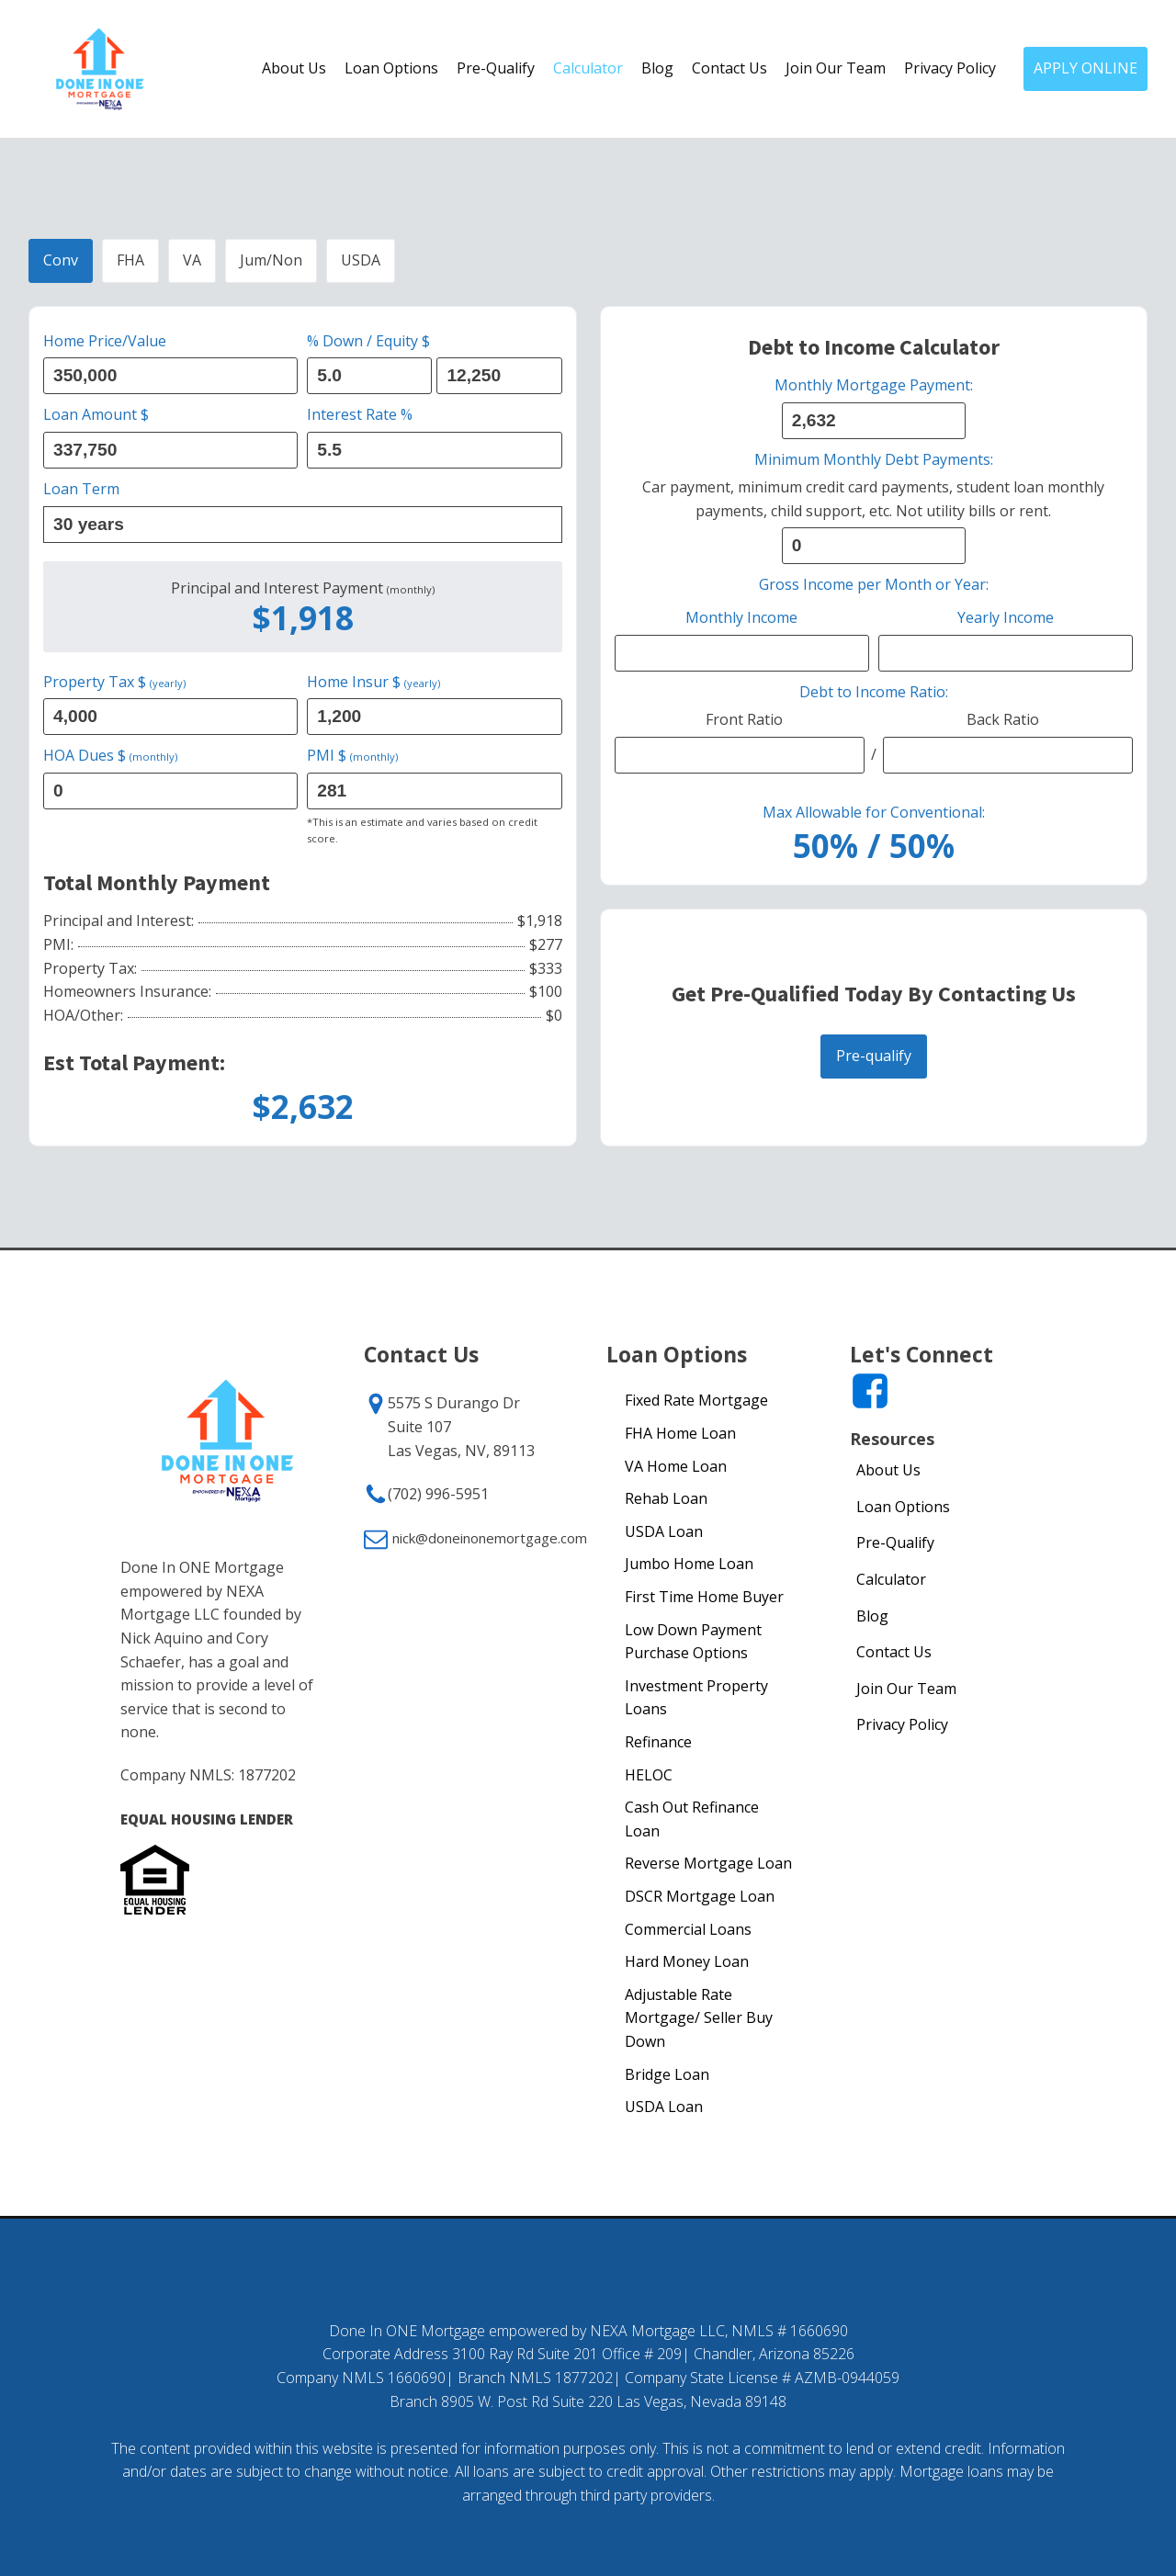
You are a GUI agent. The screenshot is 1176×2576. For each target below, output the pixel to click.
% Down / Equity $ (368, 341)
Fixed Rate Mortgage (696, 1400)
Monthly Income (741, 617)
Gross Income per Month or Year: (874, 584)
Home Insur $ (373, 682)
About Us (294, 68)
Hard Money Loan (687, 1961)
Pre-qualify (873, 1055)
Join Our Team (836, 68)
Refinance (658, 1742)
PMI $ (352, 755)
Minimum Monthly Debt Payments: (873, 459)
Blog (657, 68)
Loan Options (391, 68)
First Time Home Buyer (704, 1597)
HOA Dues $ (110, 755)
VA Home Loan (676, 1466)
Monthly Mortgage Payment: (874, 385)
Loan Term (81, 489)
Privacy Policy (950, 68)
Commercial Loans (688, 1929)
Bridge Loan (667, 2074)
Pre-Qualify (496, 68)
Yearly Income (1005, 617)
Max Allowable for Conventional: (874, 812)
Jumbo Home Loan (689, 1564)
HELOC (649, 1775)
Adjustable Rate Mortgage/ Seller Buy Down (699, 2017)
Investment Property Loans (696, 1698)
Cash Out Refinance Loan (692, 1819)
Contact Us (729, 68)
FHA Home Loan (680, 1433)
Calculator (588, 68)
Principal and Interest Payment (303, 588)
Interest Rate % (360, 414)
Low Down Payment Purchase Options (693, 1642)
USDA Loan (664, 1531)
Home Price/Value (104, 341)
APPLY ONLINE (1085, 68)
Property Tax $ (114, 682)
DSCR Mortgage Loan (700, 1896)
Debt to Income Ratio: (873, 692)
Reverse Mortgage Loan (708, 1863)
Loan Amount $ (96, 414)
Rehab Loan (666, 1498)
